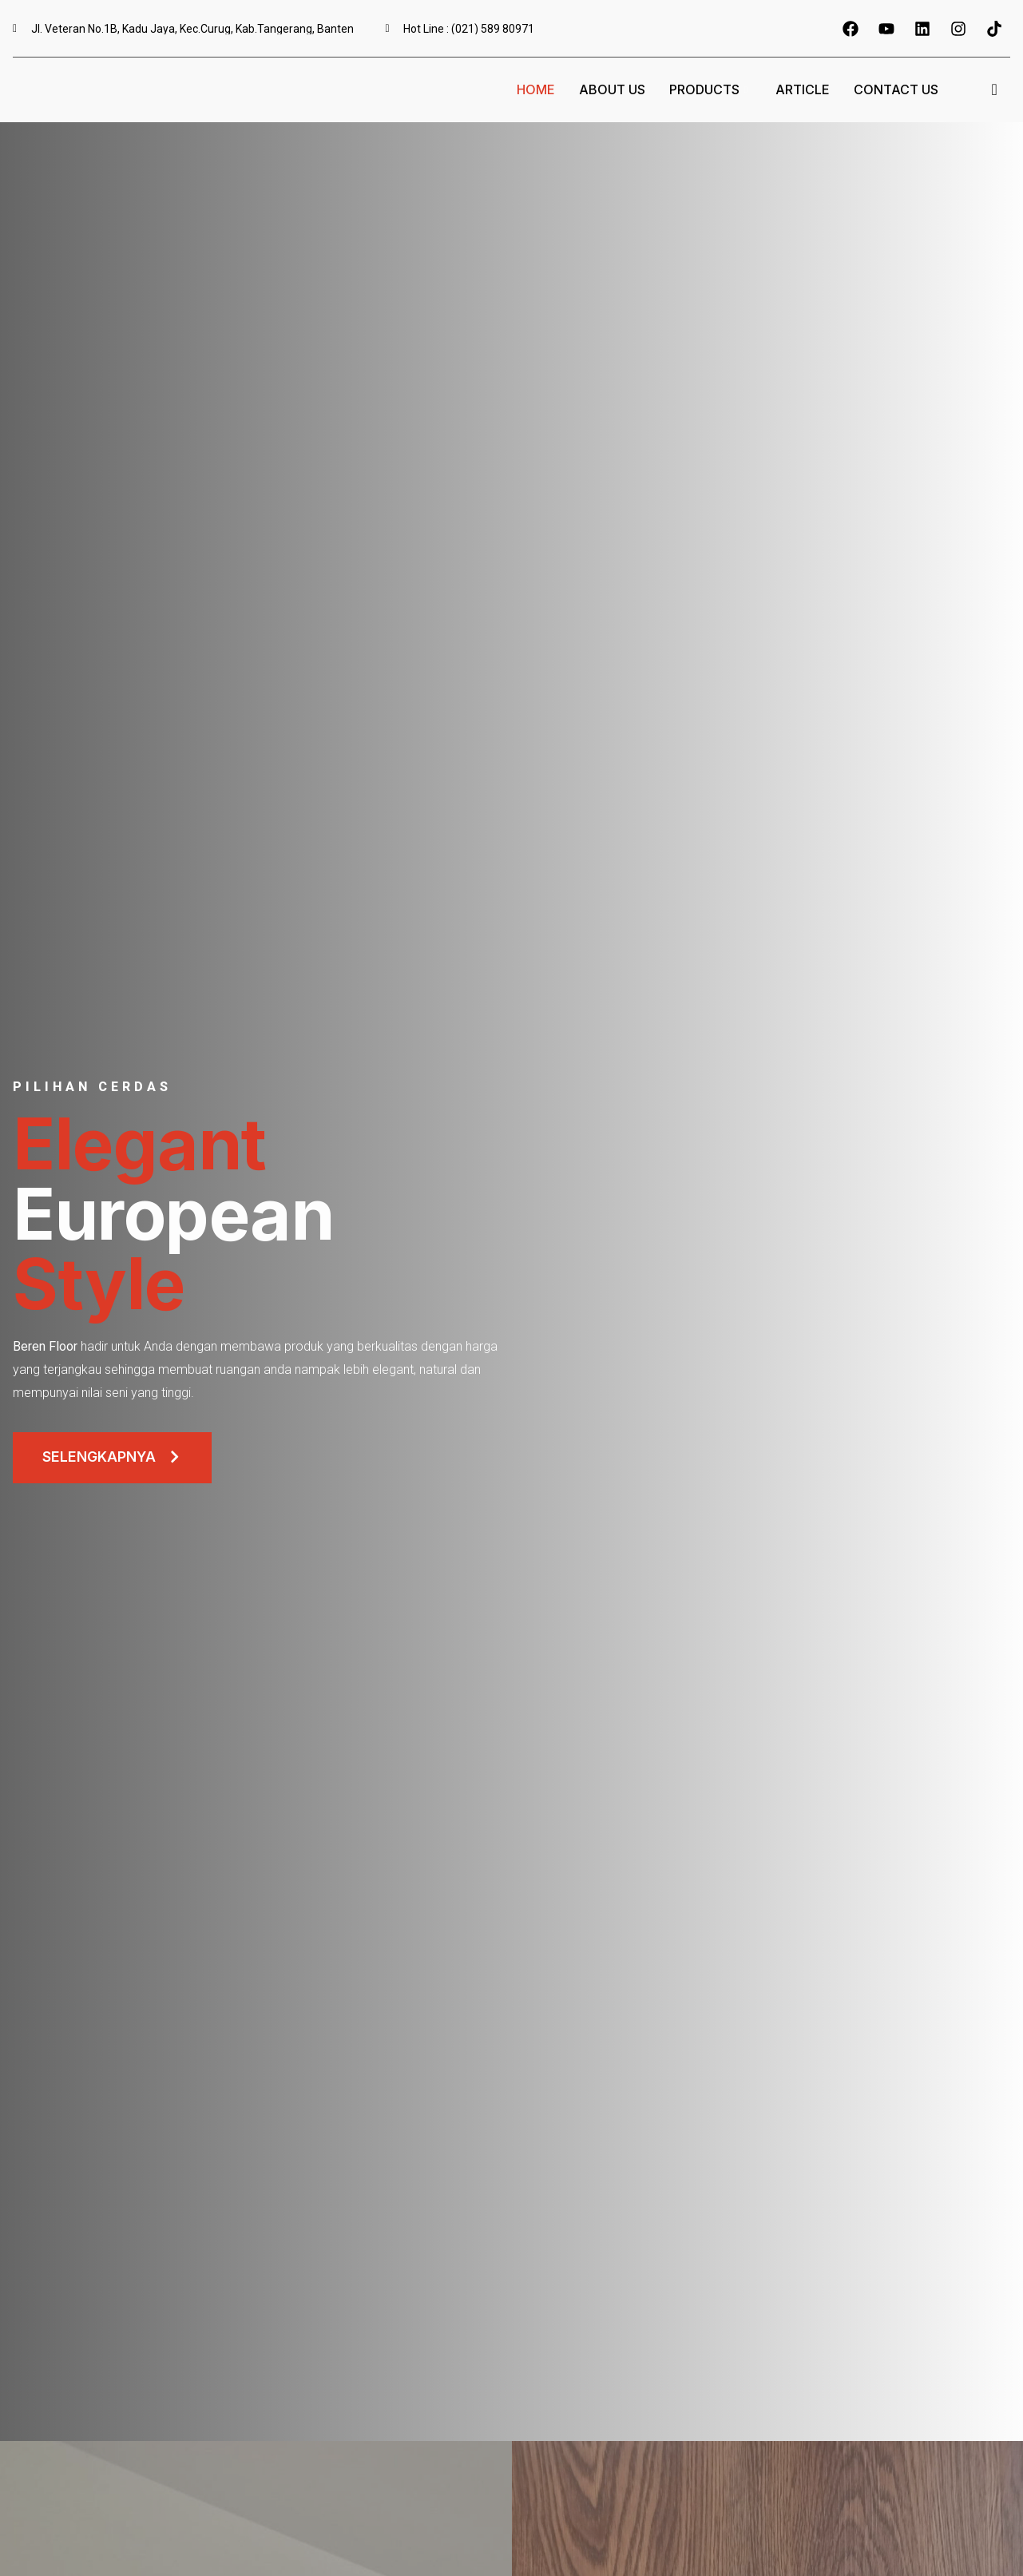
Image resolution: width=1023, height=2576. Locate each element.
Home (536, 89)
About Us (612, 89)
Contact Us (896, 89)
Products (710, 89)
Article (802, 89)
